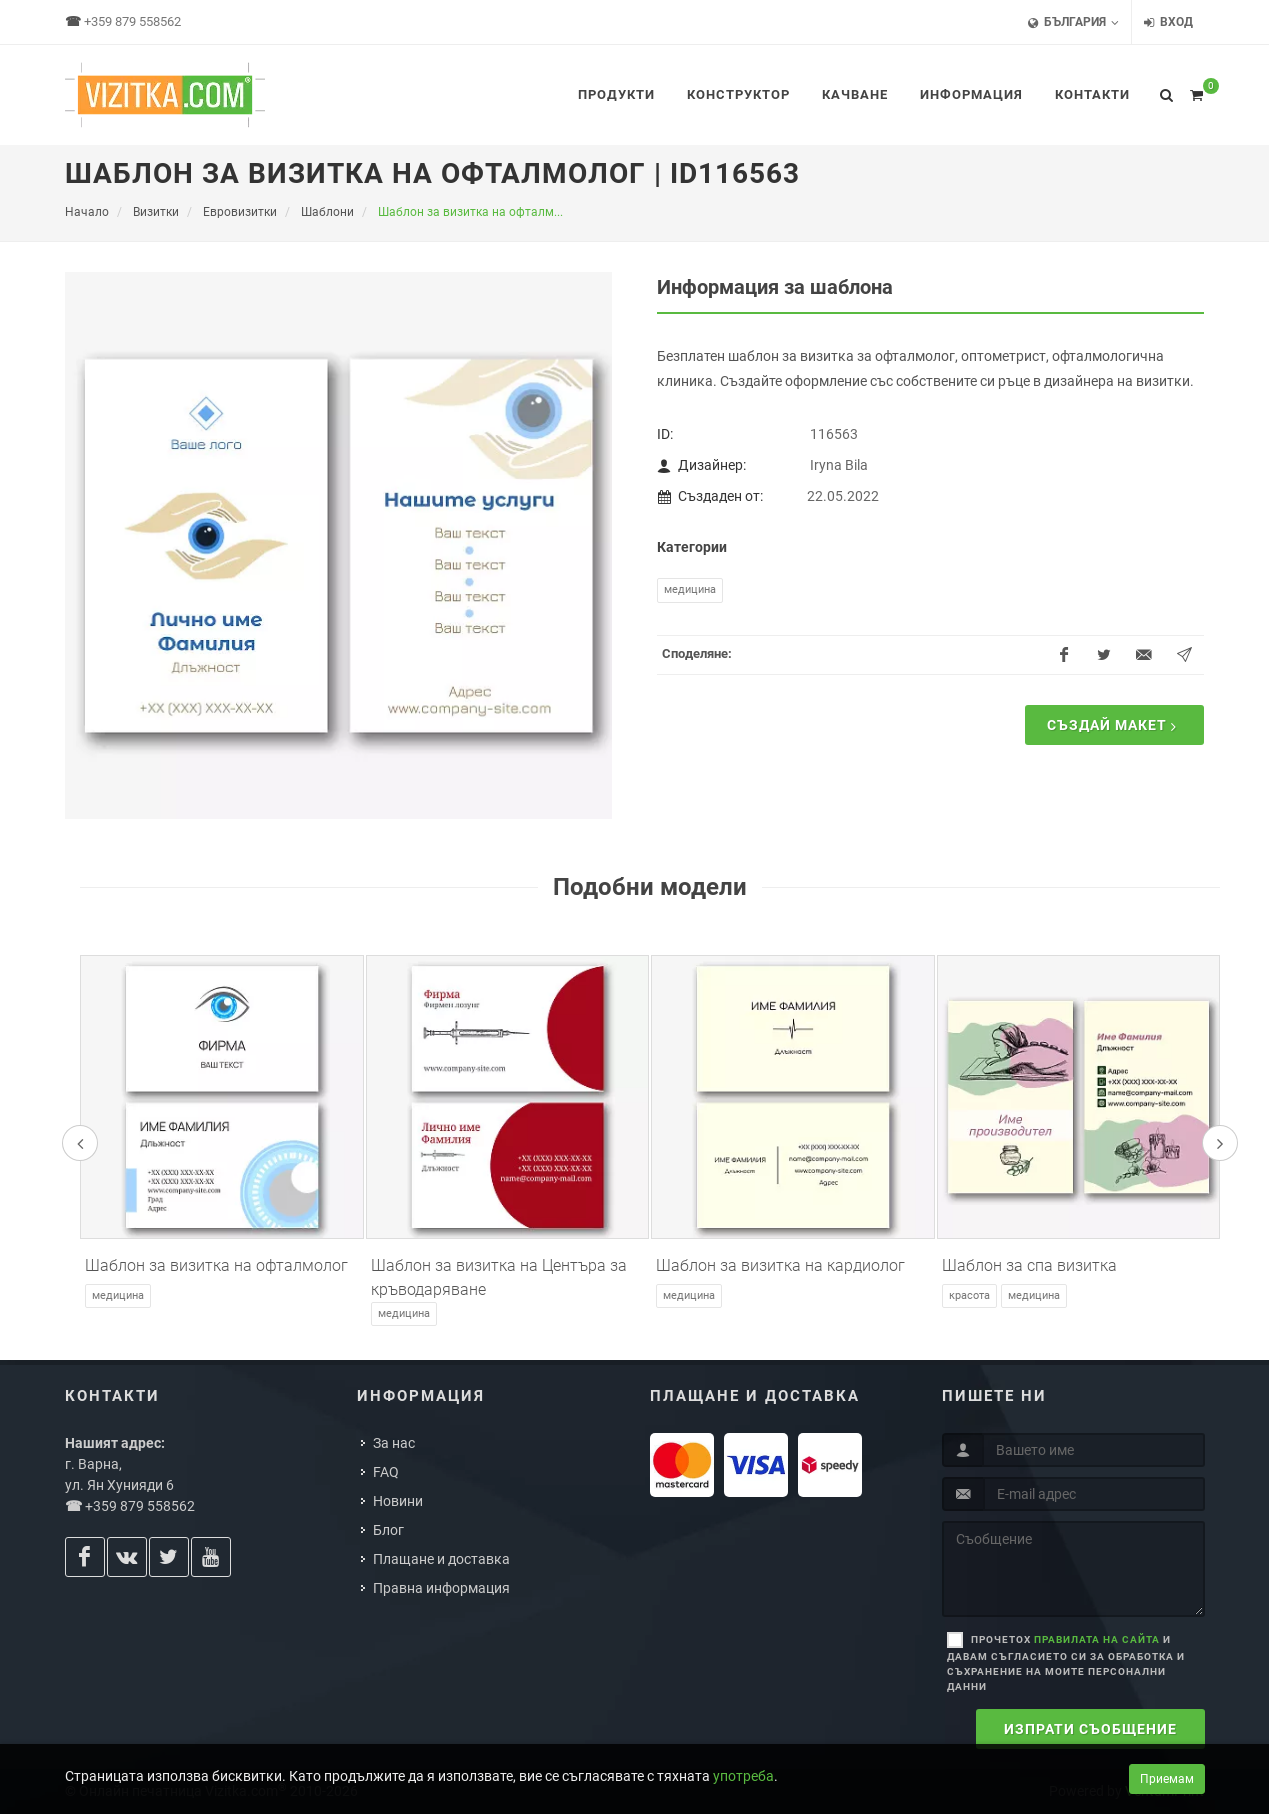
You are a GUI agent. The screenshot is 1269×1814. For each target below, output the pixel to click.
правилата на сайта (1097, 1639)
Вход (1168, 22)
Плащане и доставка (441, 1559)
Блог (388, 1530)
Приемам (1167, 1779)
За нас (394, 1443)
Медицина (690, 589)
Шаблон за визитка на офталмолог (216, 1265)
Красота (969, 1295)
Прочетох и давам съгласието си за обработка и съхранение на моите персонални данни (1066, 1663)
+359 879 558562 (132, 21)
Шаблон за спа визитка (1029, 1265)
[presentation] (80, 1143)
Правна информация (441, 1588)
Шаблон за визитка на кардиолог (780, 1265)
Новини (398, 1501)
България (1073, 22)
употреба (743, 1776)
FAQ (386, 1472)
